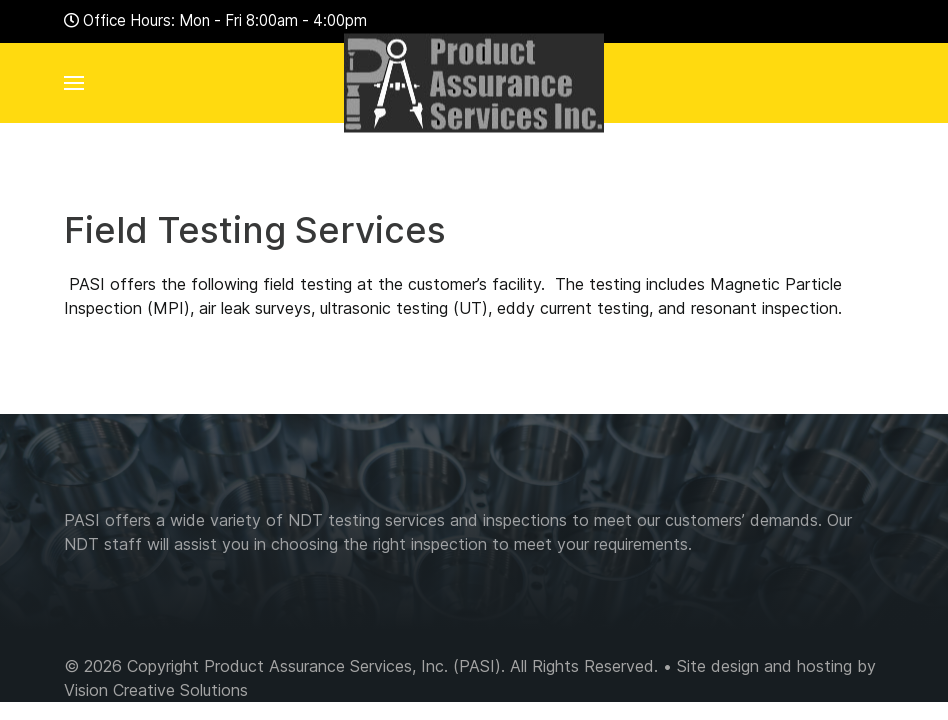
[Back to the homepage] (474, 82)
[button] (74, 83)
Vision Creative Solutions (156, 690)
